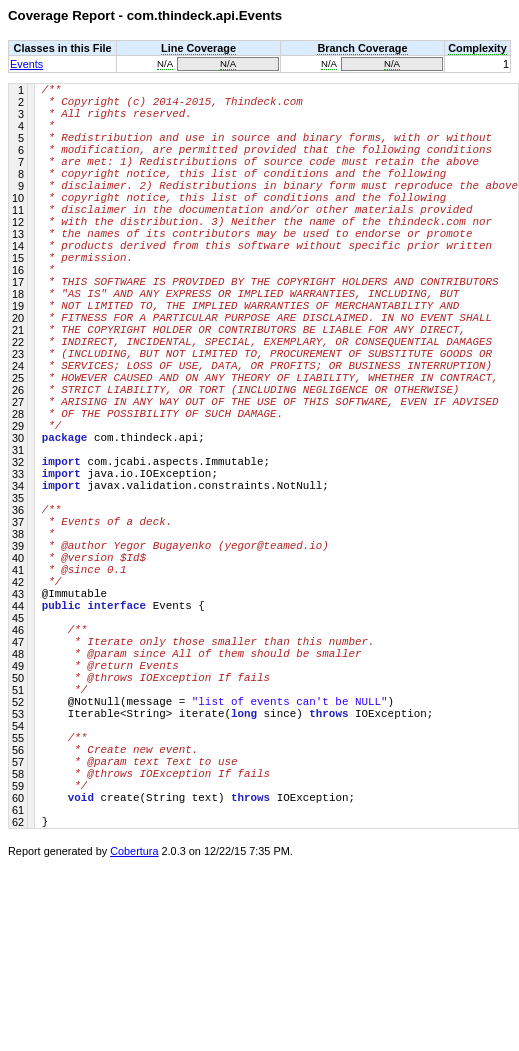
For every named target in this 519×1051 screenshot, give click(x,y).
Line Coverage (198, 48)
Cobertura (134, 1037)
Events (26, 64)
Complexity (477, 48)
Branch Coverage (362, 48)
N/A (165, 63)
